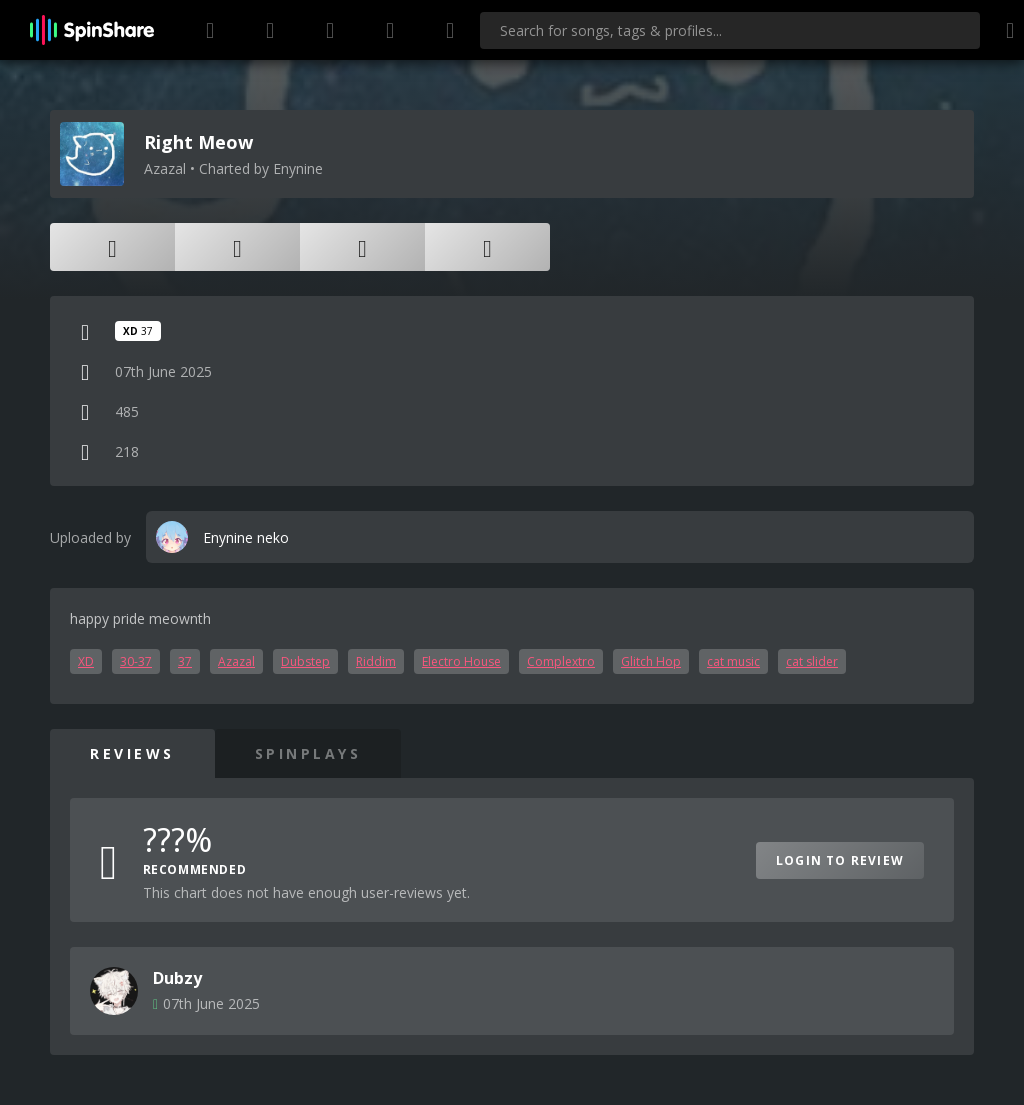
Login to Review (840, 860)
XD (86, 661)
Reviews (132, 753)
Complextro (561, 661)
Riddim (376, 661)
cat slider (812, 661)
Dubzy (177, 978)
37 (185, 661)
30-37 (136, 661)
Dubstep (305, 661)
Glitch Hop (651, 661)
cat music (733, 661)
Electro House (461, 661)
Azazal (236, 661)
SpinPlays (308, 753)
